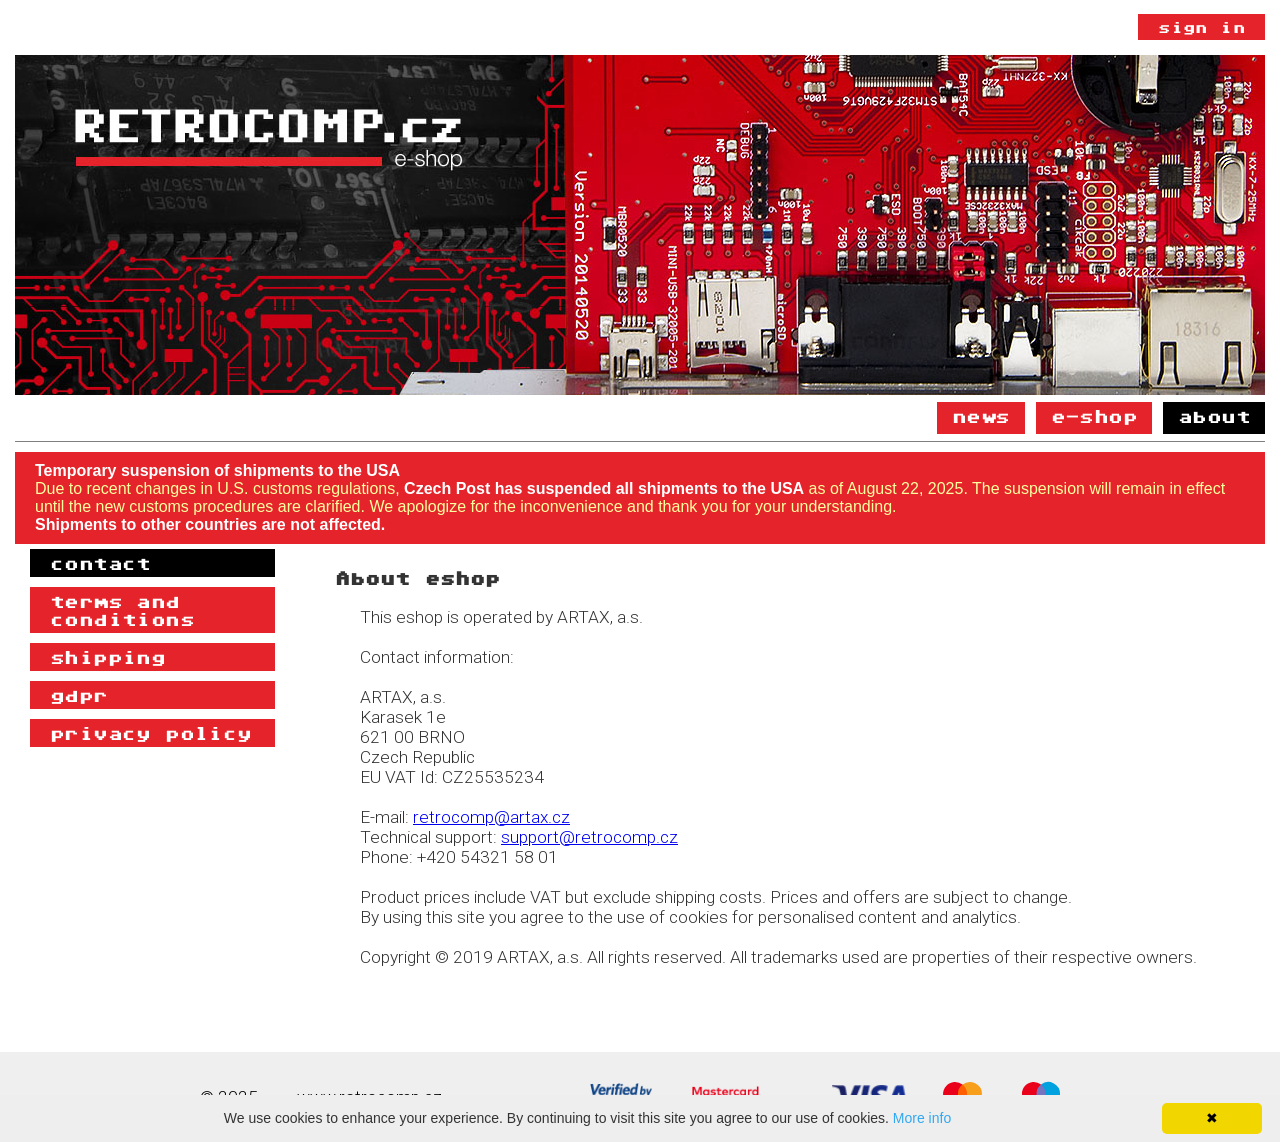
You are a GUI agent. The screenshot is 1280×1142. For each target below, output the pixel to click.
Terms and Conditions (122, 610)
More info (922, 1118)
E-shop (1094, 416)
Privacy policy (151, 733)
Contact (100, 563)
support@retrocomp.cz (589, 837)
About (1214, 416)
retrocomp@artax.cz (491, 817)
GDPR (79, 695)
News (981, 416)
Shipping (107, 657)
